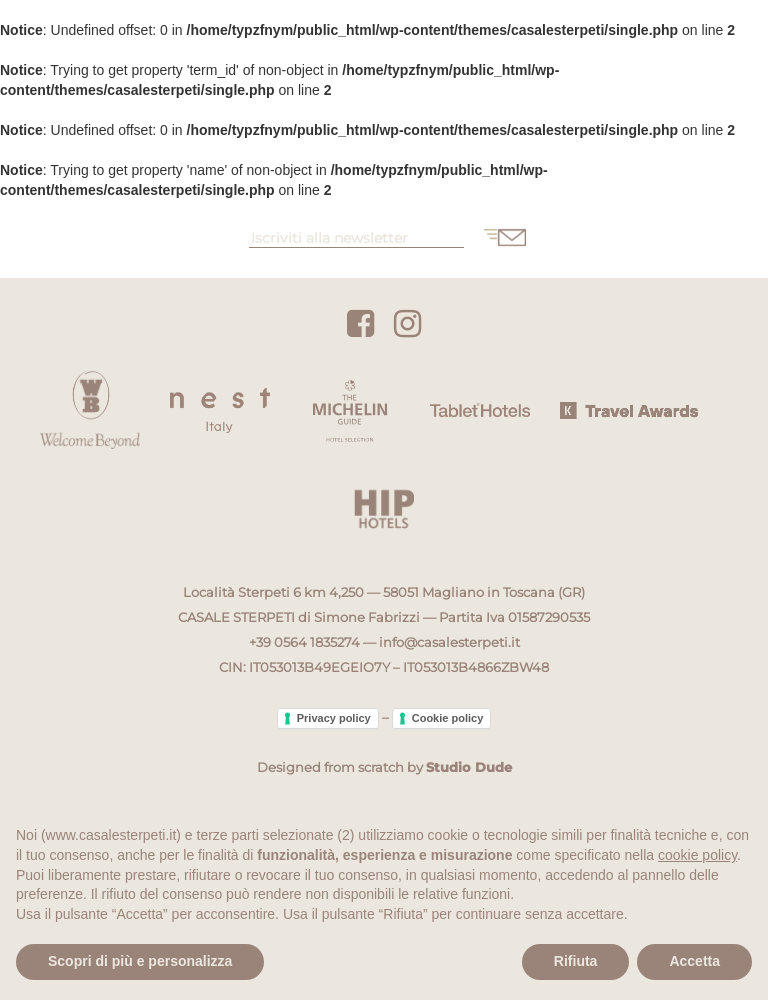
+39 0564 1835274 (304, 642)
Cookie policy (448, 718)
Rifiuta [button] (576, 961)
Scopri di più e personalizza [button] (140, 961)
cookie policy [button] (697, 855)
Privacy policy (334, 718)
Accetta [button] (694, 961)
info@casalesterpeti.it (449, 642)
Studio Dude (469, 767)
